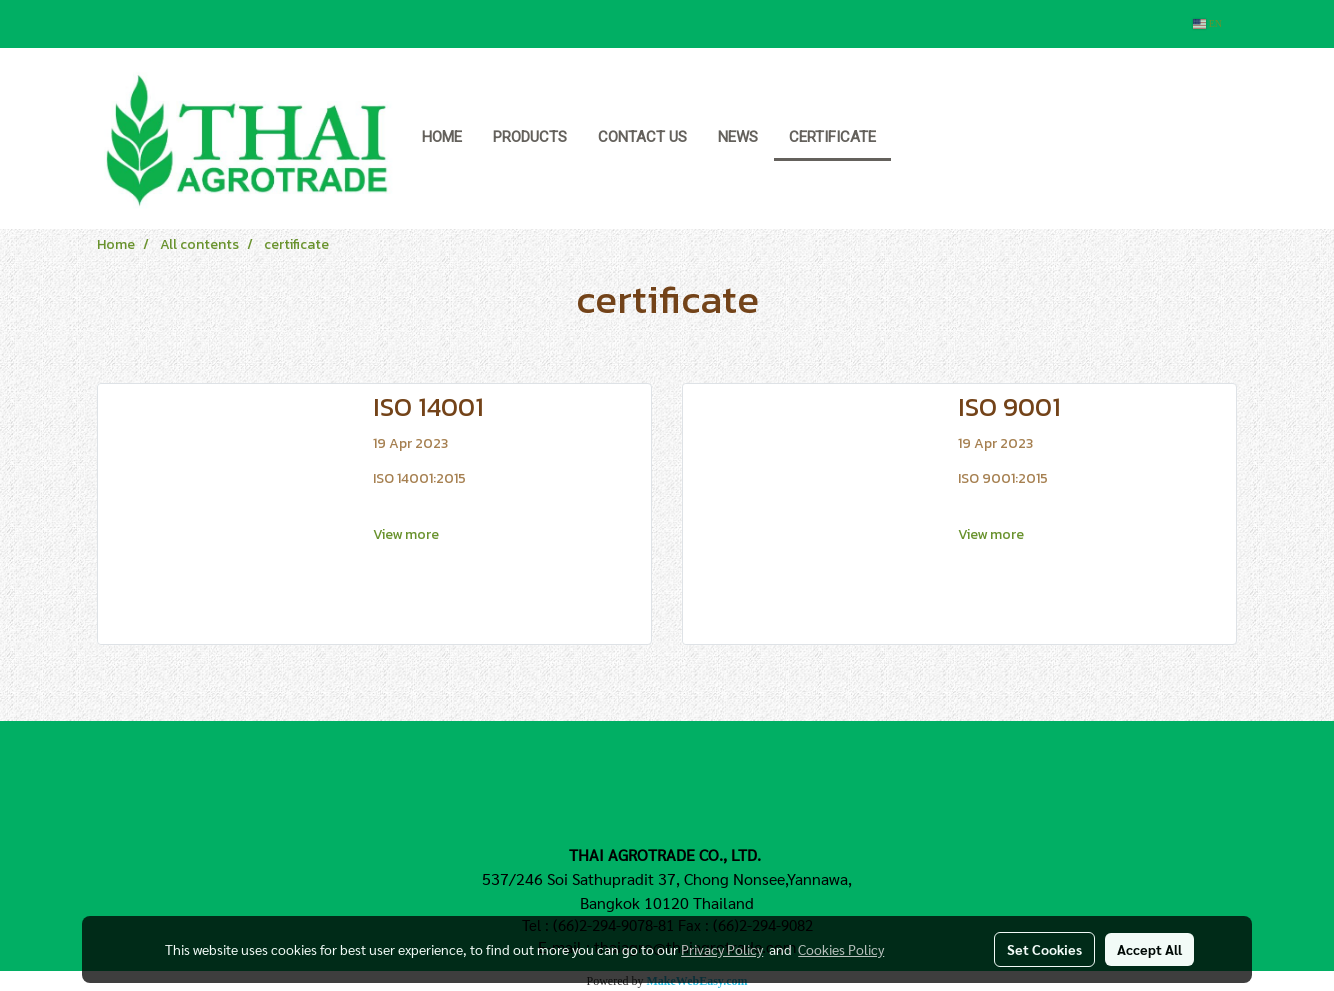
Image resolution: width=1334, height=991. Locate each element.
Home (442, 137)
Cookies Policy (841, 949)
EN (1207, 23)
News (738, 137)
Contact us (642, 137)
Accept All (1149, 949)
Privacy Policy (722, 949)
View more (407, 534)
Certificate (832, 137)
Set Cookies (1044, 949)
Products (530, 137)
